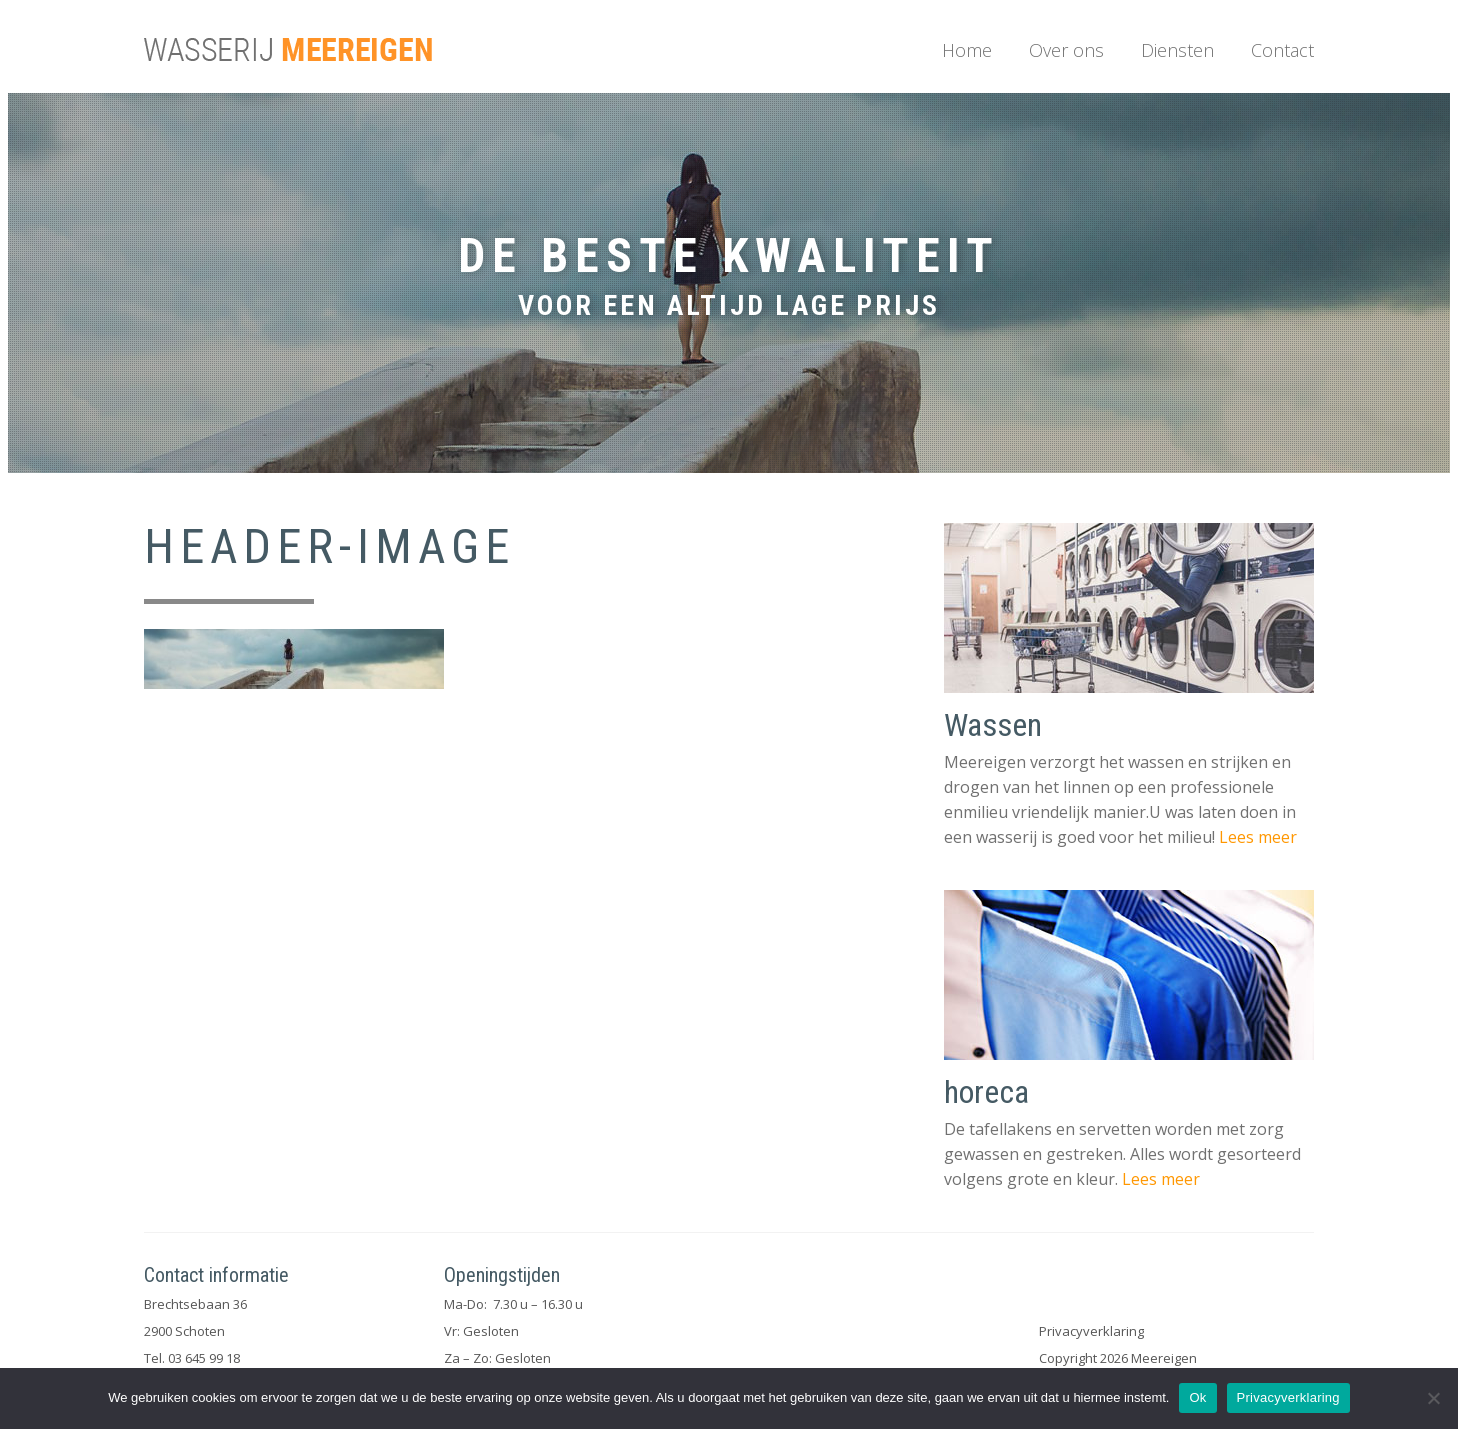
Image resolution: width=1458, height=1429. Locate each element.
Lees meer (1258, 837)
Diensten (1177, 50)
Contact (1282, 50)
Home (967, 50)
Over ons (1066, 50)
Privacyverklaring (1091, 1331)
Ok (1197, 1397)
